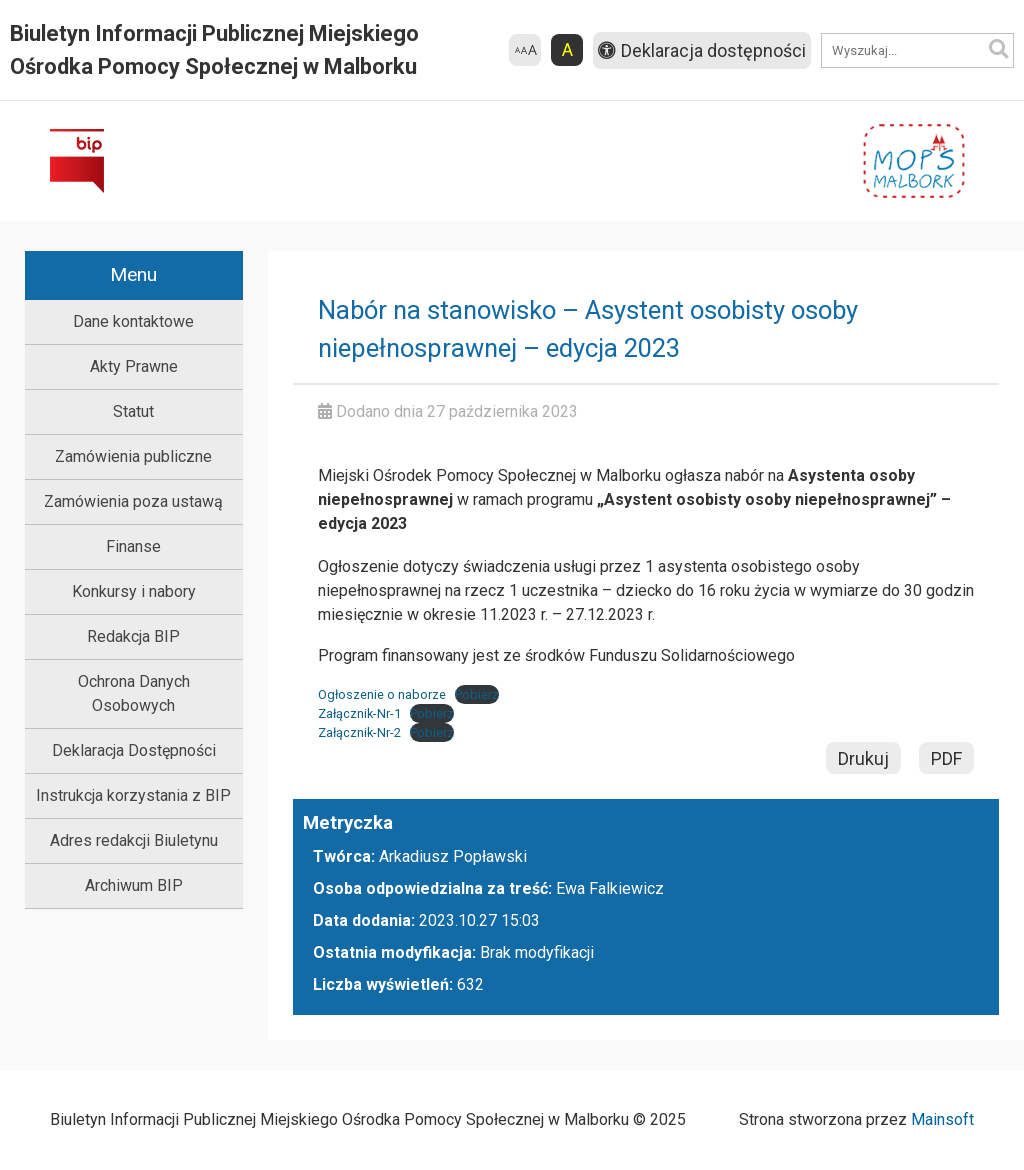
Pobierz (477, 694)
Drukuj (863, 758)
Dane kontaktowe (133, 321)
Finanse (133, 546)
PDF (946, 758)
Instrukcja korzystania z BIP (133, 795)
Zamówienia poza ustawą (133, 501)
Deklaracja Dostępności (134, 750)
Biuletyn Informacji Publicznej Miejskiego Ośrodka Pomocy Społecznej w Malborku (214, 50)
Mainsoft (942, 1119)
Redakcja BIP (133, 636)
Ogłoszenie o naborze (382, 694)
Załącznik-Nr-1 (359, 713)
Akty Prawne (134, 366)
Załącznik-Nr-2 (359, 732)
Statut (133, 411)
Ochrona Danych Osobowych (134, 693)
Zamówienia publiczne (133, 456)
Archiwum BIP (134, 885)
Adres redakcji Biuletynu (134, 840)
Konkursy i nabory (134, 591)
